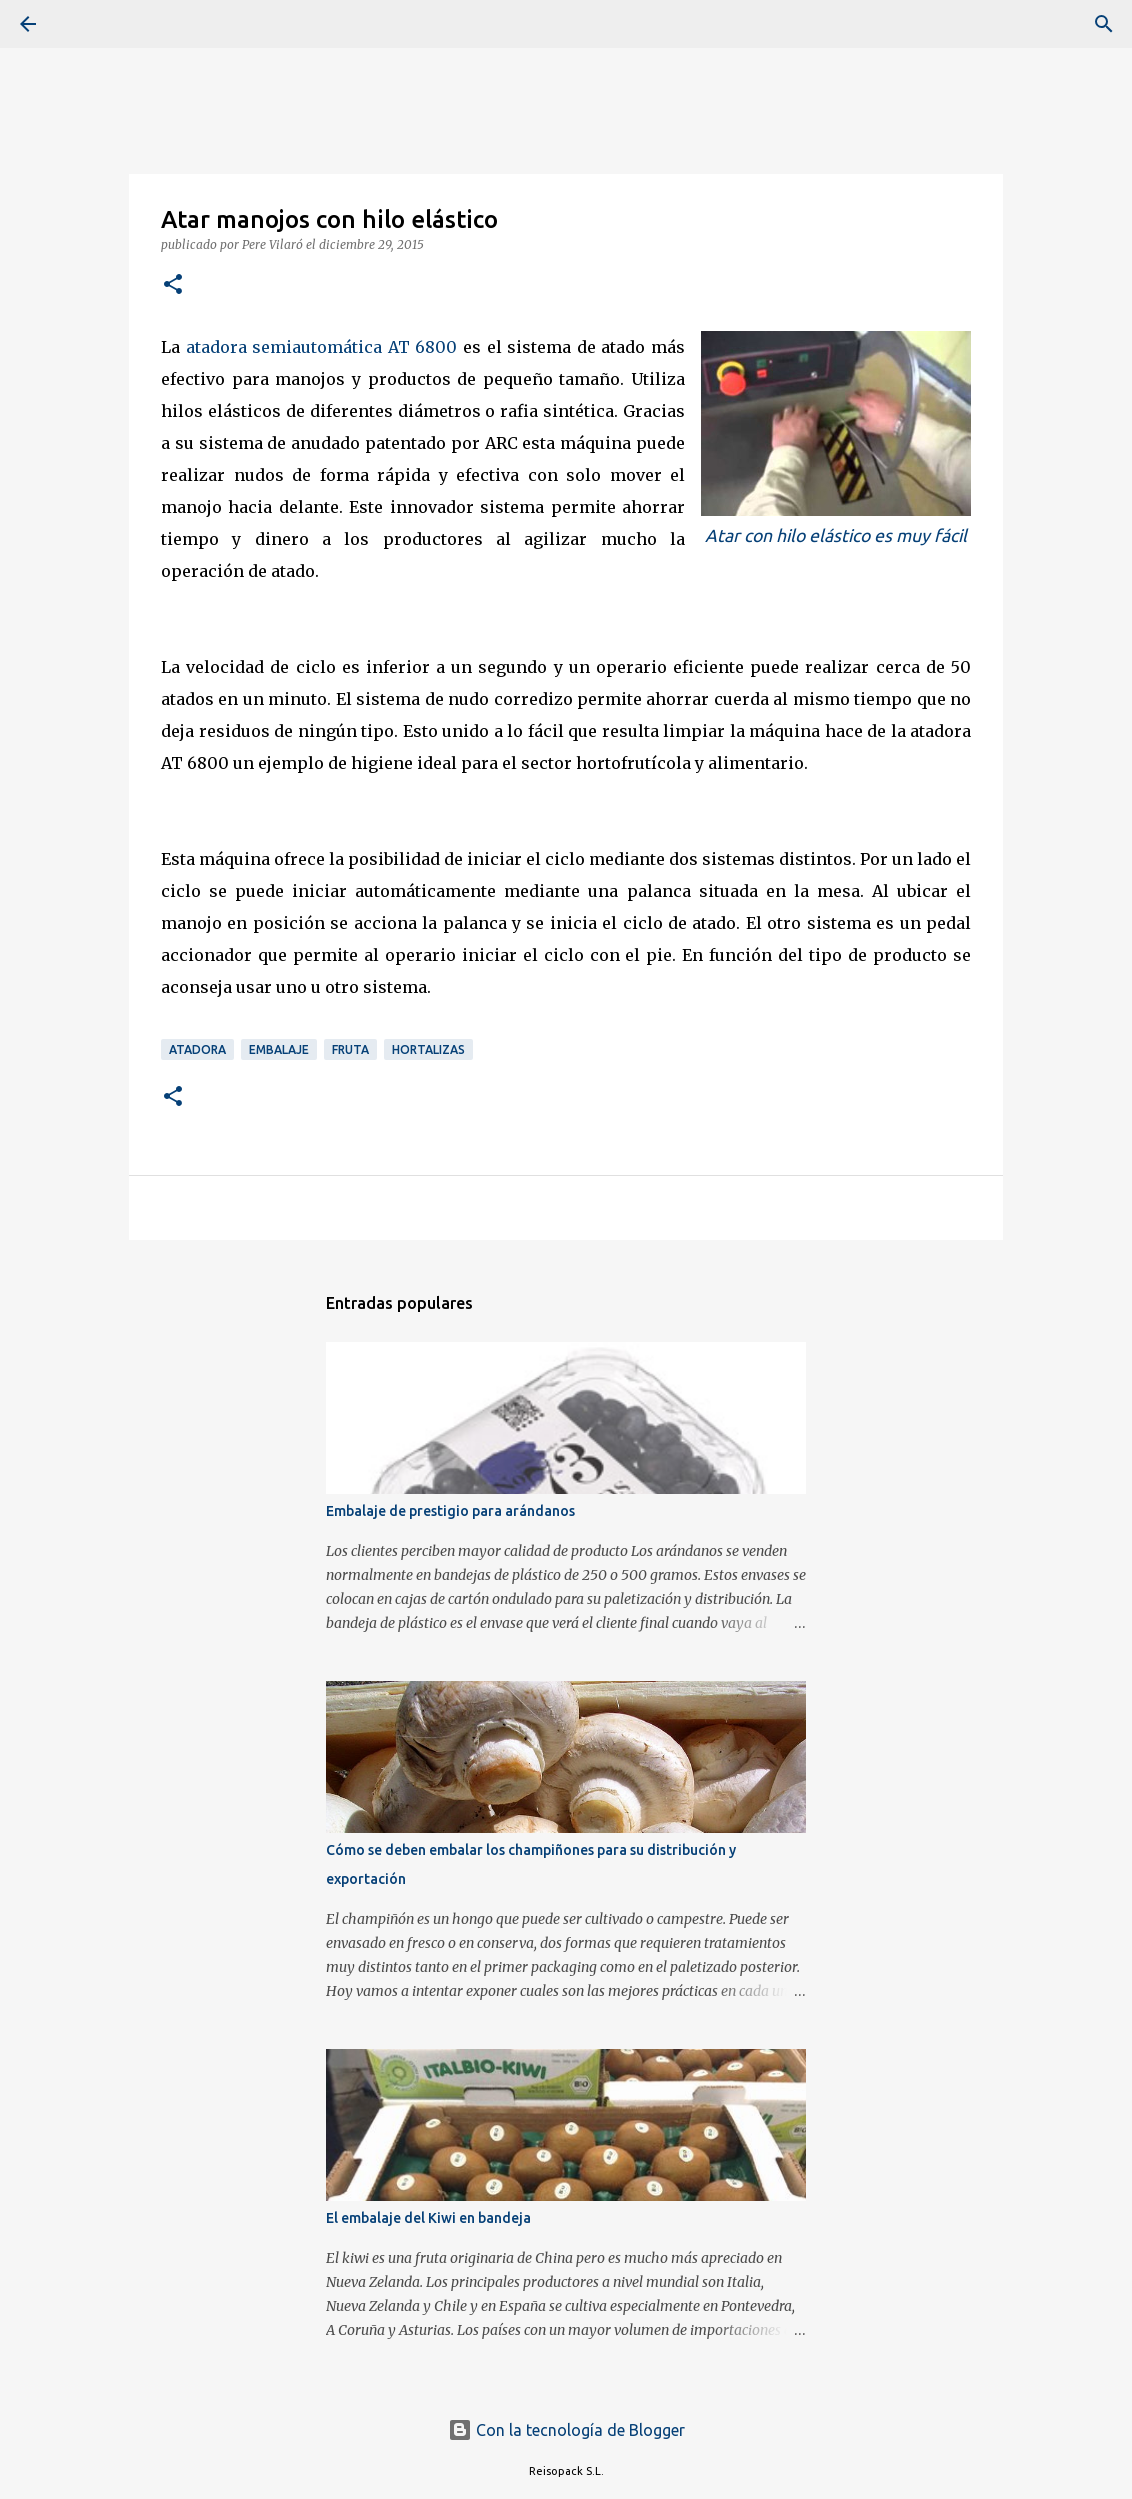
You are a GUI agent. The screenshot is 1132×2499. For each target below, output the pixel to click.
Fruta (350, 1049)
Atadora (197, 1049)
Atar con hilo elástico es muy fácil (836, 535)
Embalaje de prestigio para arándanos (450, 1511)
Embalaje (279, 1049)
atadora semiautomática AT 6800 (322, 347)
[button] (173, 285)
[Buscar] (84, 24)
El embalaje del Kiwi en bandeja (428, 2218)
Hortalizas (428, 1049)
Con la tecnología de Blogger (566, 2430)
